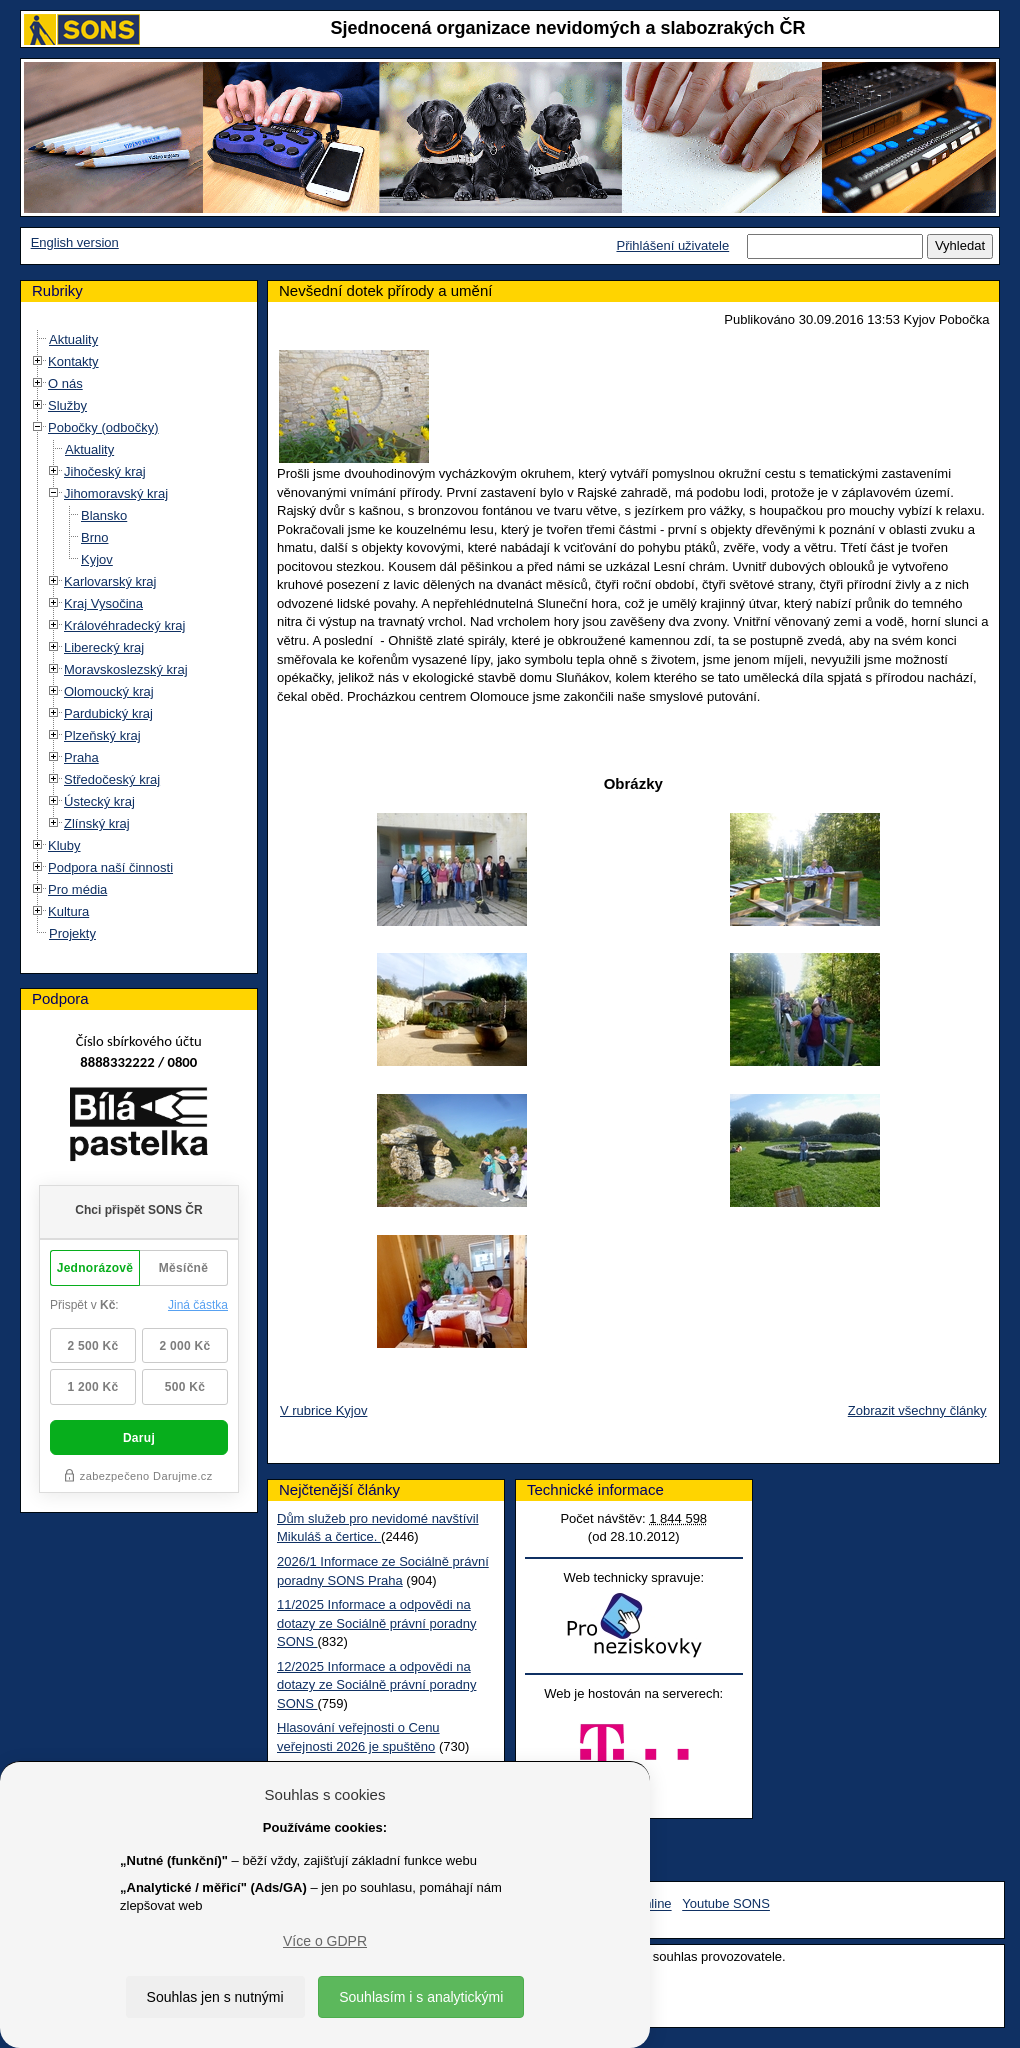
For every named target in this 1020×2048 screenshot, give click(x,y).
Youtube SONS (726, 1904)
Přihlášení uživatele (672, 245)
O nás (65, 383)
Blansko (104, 515)
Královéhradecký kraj (124, 625)
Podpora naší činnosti (110, 867)
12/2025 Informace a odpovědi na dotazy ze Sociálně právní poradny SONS (376, 1685)
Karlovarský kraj (110, 581)
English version (75, 242)
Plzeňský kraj (102, 735)
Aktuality (73, 339)
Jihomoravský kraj (116, 493)
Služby (67, 405)
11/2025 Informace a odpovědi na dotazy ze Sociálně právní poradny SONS (376, 1623)
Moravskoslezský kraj (126, 669)
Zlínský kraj (97, 823)
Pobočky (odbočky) (103, 427)
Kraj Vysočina (103, 603)
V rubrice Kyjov (323, 1410)
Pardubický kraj (108, 713)
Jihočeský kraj (105, 471)
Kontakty (73, 361)
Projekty (72, 933)
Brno (94, 537)
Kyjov (97, 559)
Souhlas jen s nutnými (215, 1997)
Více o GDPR (325, 1941)
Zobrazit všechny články (917, 1410)
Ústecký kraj (99, 801)
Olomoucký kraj (109, 691)
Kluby (64, 845)
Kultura (68, 911)
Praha (81, 757)
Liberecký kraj (104, 647)
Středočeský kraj (112, 779)
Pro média (77, 889)
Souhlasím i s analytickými (421, 1997)
